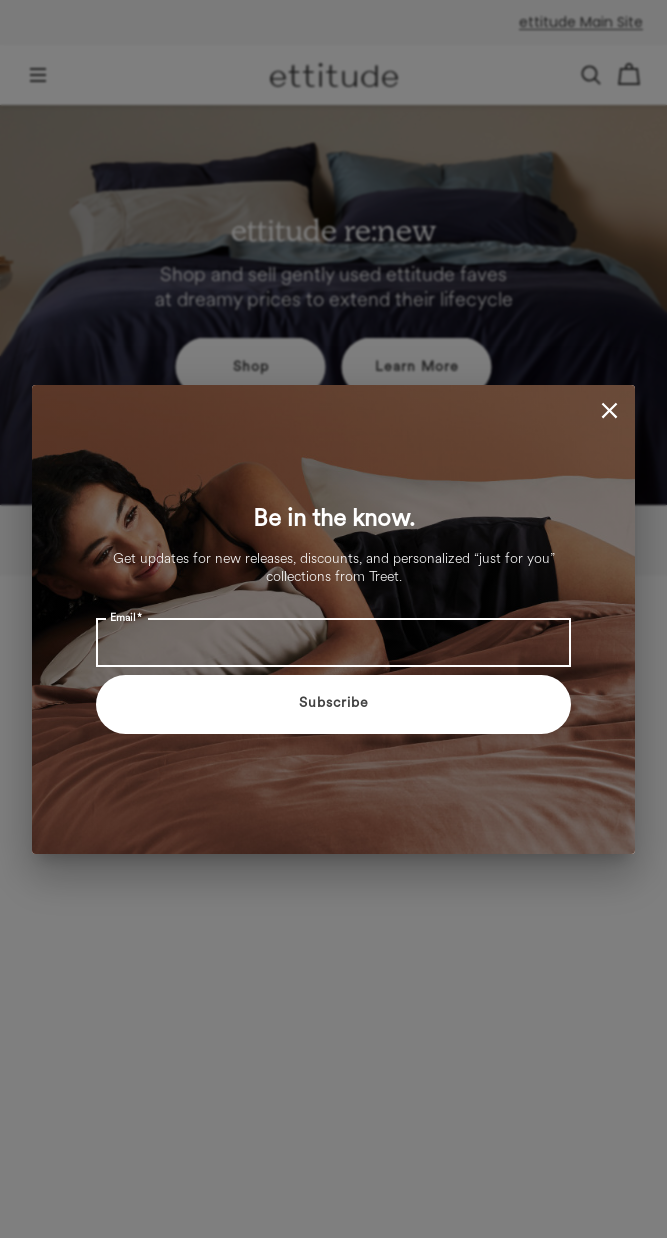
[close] (609, 410)
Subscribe (334, 703)
